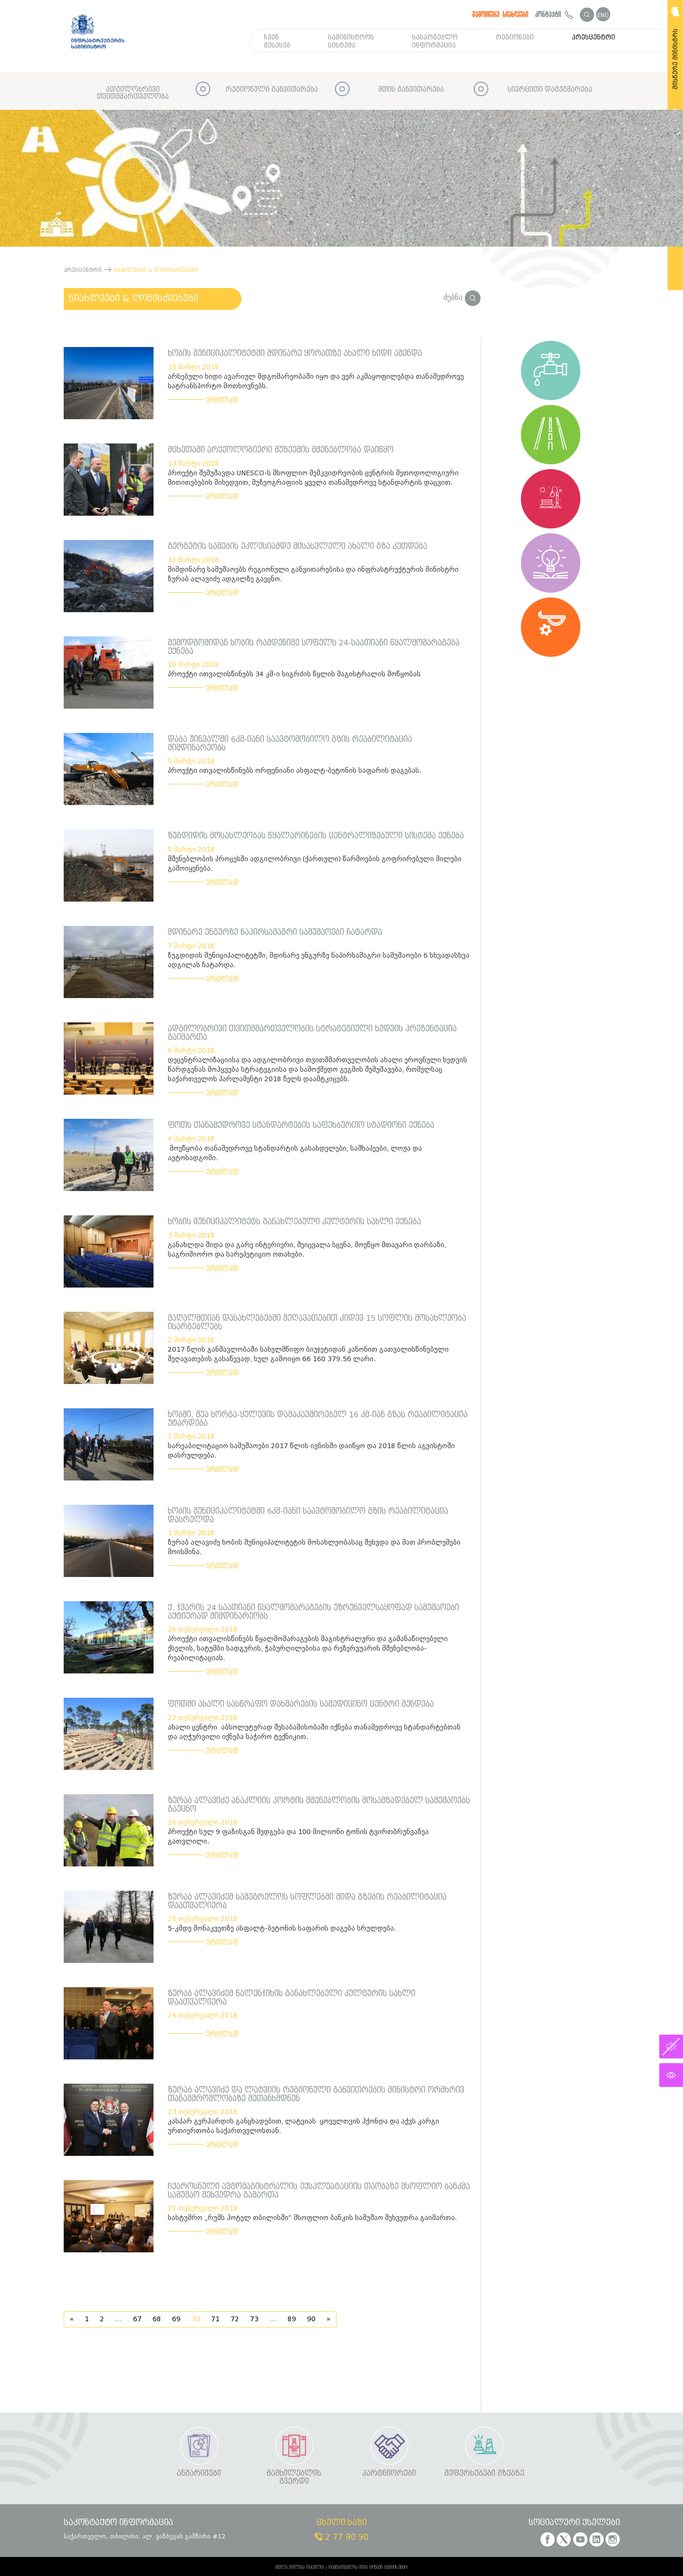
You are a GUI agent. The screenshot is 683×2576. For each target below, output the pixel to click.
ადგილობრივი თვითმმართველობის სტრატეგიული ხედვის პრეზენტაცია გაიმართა (312, 1033)
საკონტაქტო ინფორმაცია (118, 2523)
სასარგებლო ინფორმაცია (435, 41)
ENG (603, 15)
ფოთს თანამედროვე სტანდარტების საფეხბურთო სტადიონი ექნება (301, 1125)
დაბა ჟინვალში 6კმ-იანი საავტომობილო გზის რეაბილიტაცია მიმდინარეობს (290, 743)
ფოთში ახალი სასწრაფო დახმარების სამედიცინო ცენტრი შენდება (301, 1704)
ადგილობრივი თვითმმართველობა (133, 93)
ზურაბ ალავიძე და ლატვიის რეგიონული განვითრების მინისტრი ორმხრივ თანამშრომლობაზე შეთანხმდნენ (316, 2094)
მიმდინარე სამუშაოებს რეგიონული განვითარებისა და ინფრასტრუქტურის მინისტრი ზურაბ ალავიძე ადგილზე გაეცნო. (313, 574)
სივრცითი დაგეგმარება (550, 89)
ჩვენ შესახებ (277, 41)
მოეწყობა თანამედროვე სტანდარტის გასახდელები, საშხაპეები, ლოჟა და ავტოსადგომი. (295, 1153)
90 (311, 2319)
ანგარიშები (199, 2474)
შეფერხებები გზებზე (484, 2474)
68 (157, 2319)
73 (254, 2319)
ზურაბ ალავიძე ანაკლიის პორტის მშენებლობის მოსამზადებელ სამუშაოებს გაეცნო (319, 1805)
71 (215, 2319)
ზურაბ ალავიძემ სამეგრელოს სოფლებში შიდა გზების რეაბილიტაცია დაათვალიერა (307, 1901)
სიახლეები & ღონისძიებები (133, 298)
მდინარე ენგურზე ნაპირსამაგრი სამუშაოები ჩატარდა (275, 932)
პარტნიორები (389, 2474)
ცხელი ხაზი (341, 2523)
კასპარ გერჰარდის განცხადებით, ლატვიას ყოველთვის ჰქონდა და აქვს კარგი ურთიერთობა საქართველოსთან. (303, 2126)
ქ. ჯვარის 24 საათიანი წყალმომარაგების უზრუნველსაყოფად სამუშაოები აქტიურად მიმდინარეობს (313, 1612)
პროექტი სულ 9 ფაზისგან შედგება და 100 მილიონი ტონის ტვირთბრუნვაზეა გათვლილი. (298, 1836)
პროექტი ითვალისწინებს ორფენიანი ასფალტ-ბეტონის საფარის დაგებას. (295, 771)
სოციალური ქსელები (574, 2523)
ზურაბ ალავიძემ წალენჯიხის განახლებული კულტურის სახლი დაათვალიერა (291, 1998)
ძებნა (462, 297)
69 (176, 2319)
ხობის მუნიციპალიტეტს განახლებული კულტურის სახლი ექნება (294, 1221)
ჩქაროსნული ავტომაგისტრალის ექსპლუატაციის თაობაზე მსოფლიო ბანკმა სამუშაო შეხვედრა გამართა (319, 2191)
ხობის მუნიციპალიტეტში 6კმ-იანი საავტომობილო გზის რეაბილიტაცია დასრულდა (308, 1515)
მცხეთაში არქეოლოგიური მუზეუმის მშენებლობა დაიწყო (281, 449)
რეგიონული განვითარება (272, 89)
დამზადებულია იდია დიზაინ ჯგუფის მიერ (368, 2567)
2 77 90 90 (342, 2537)
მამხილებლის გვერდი (294, 2477)
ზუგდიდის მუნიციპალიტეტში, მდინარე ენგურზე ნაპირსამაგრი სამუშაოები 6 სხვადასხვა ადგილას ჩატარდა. (319, 960)
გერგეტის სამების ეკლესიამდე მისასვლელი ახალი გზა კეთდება (297, 546)
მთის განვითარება (411, 89)
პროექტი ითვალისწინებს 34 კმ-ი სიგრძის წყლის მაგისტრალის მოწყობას (294, 674)
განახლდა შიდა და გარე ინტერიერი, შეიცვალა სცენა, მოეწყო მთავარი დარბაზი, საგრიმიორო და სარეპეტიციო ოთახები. (307, 1250)
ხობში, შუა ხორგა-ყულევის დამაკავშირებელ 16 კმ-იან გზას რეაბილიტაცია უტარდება (318, 1419)
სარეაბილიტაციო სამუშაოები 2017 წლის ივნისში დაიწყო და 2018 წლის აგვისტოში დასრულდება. (311, 1451)
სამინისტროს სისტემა (351, 41)
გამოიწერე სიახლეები (500, 14)
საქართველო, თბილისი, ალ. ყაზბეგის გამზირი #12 (144, 2536)
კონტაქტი (554, 14)
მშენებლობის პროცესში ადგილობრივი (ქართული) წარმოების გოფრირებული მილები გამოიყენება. (315, 864)
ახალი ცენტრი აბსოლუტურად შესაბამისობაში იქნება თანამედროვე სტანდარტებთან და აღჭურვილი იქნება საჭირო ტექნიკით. (314, 1732)
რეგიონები (515, 37)
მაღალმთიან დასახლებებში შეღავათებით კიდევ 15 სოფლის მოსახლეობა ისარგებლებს (317, 1322)
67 (137, 2319)
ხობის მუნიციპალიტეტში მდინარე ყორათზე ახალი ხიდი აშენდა (295, 353)
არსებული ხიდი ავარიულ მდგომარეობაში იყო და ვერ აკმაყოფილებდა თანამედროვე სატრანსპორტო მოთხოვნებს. (316, 381)
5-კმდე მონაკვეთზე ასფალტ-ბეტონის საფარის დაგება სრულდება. (282, 1928)
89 (292, 2319)
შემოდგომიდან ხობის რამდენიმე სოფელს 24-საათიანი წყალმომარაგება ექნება (314, 647)
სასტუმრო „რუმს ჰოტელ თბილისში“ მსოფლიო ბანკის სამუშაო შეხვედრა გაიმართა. (312, 2218)
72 (235, 2319)
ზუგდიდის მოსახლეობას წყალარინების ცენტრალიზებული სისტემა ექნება (316, 835)
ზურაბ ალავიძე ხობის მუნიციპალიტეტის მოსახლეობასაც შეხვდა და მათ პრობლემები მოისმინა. (314, 1547)
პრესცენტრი (593, 37)
